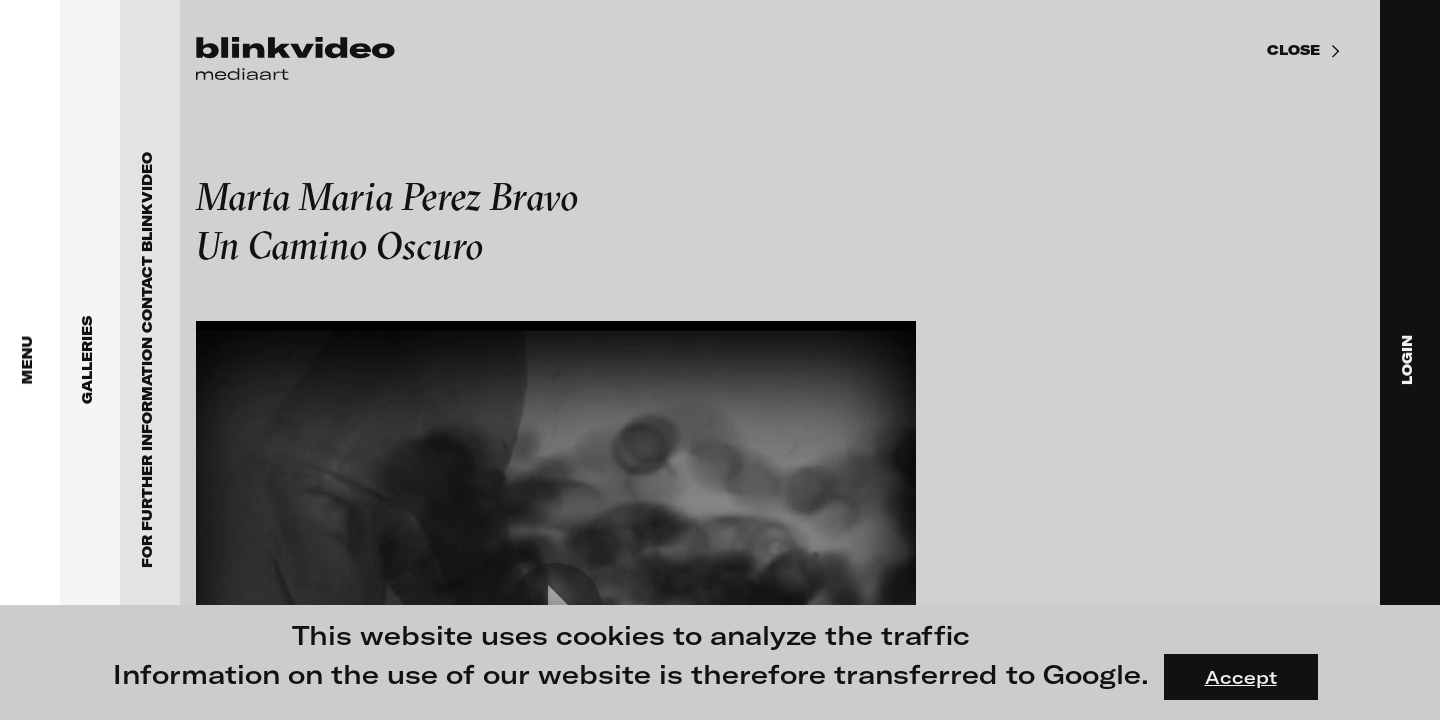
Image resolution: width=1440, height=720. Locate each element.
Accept (1241, 677)
